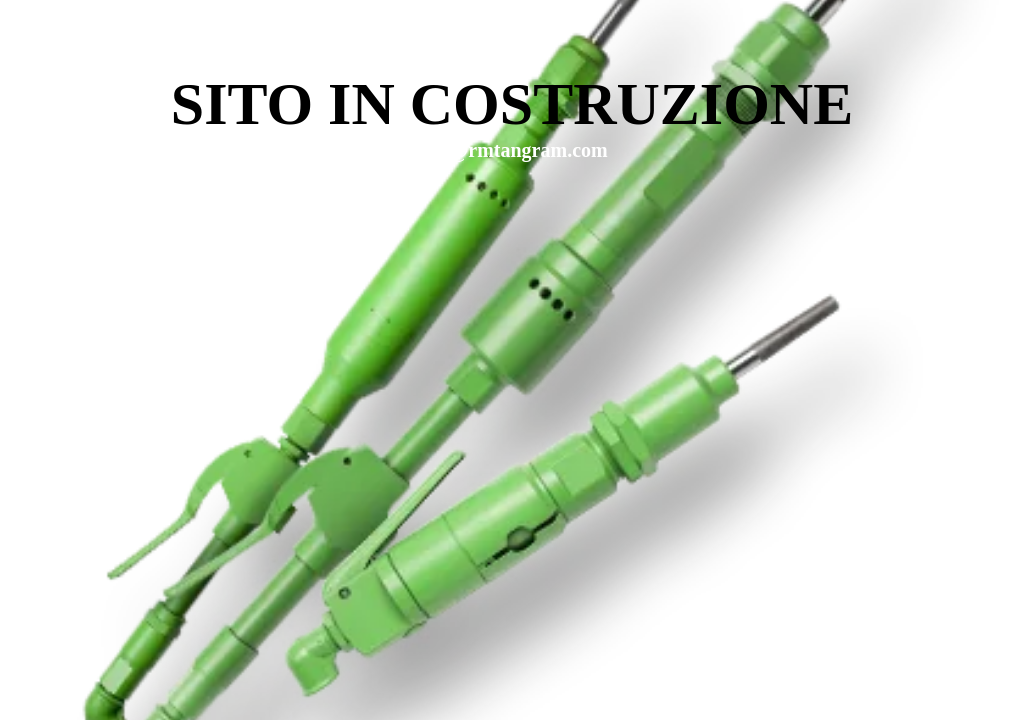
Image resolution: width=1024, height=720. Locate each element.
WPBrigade (966, 705)
